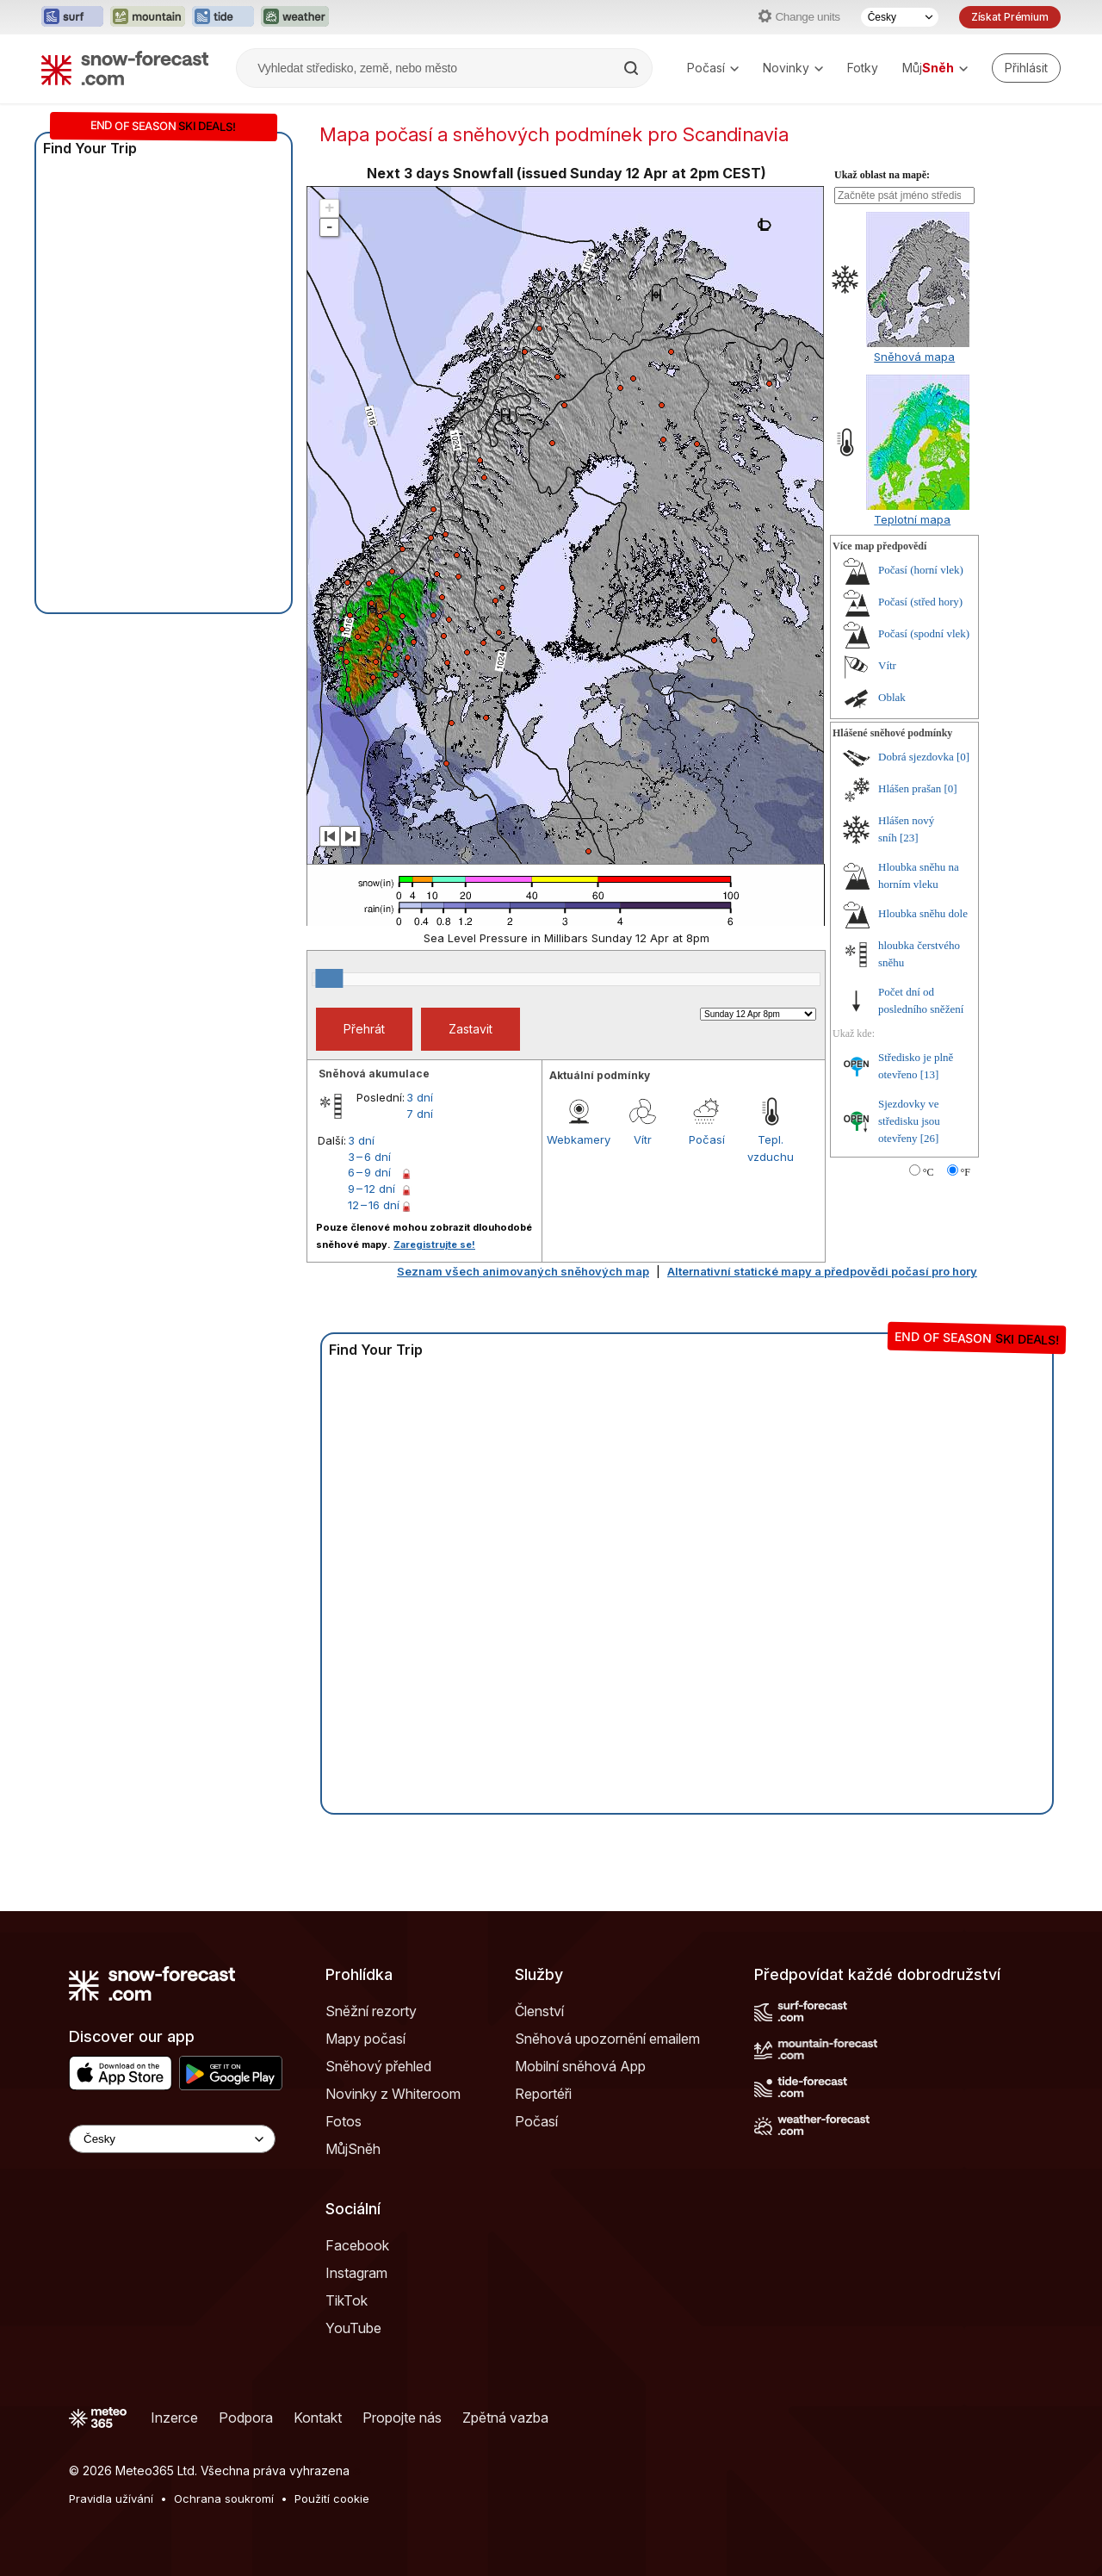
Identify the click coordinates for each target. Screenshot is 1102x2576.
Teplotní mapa (912, 519)
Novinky (793, 67)
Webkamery (578, 1139)
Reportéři (543, 2093)
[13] (929, 1074)
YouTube (353, 2328)
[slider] (329, 978)
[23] (909, 837)
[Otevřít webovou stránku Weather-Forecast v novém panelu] (295, 17)
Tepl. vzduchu (770, 1148)
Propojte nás (402, 2417)
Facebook (357, 2245)
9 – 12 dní (371, 1188)
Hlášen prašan (909, 788)
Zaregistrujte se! (434, 1244)
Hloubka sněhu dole (923, 913)
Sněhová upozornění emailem (607, 2038)
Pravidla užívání (111, 2498)
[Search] (633, 68)
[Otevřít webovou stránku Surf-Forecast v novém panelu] (72, 17)
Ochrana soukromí (224, 2498)
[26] (929, 1138)
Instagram (356, 2272)
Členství (539, 2011)
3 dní (419, 1097)
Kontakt (318, 2417)
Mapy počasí (365, 2038)
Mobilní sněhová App (580, 2066)
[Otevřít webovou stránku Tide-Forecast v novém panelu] (223, 17)
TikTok (346, 2300)
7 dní (419, 1113)
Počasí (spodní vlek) (923, 633)
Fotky (862, 67)
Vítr (643, 1139)
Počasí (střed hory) (920, 601)
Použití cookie (331, 2498)
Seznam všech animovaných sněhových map (523, 1271)
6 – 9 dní (369, 1172)
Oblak (892, 697)
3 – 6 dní (369, 1157)
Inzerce (174, 2417)
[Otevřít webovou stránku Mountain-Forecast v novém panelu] (147, 17)
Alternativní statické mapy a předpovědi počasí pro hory (822, 1271)
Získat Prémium (1010, 16)
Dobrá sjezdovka (916, 756)
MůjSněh (353, 2148)
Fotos (343, 2121)
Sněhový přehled (378, 2066)
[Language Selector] (172, 2139)
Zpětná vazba (505, 2417)
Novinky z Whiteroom (393, 2093)
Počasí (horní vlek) (920, 569)
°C (928, 1172)
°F (965, 1172)
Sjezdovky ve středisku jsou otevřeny (909, 1121)
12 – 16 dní (373, 1205)
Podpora (246, 2417)
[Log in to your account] (1026, 68)
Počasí (713, 67)
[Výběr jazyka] (899, 17)
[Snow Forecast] (124, 68)
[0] (963, 756)
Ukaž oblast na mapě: (882, 175)
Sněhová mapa (914, 356)
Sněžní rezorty (371, 2011)
